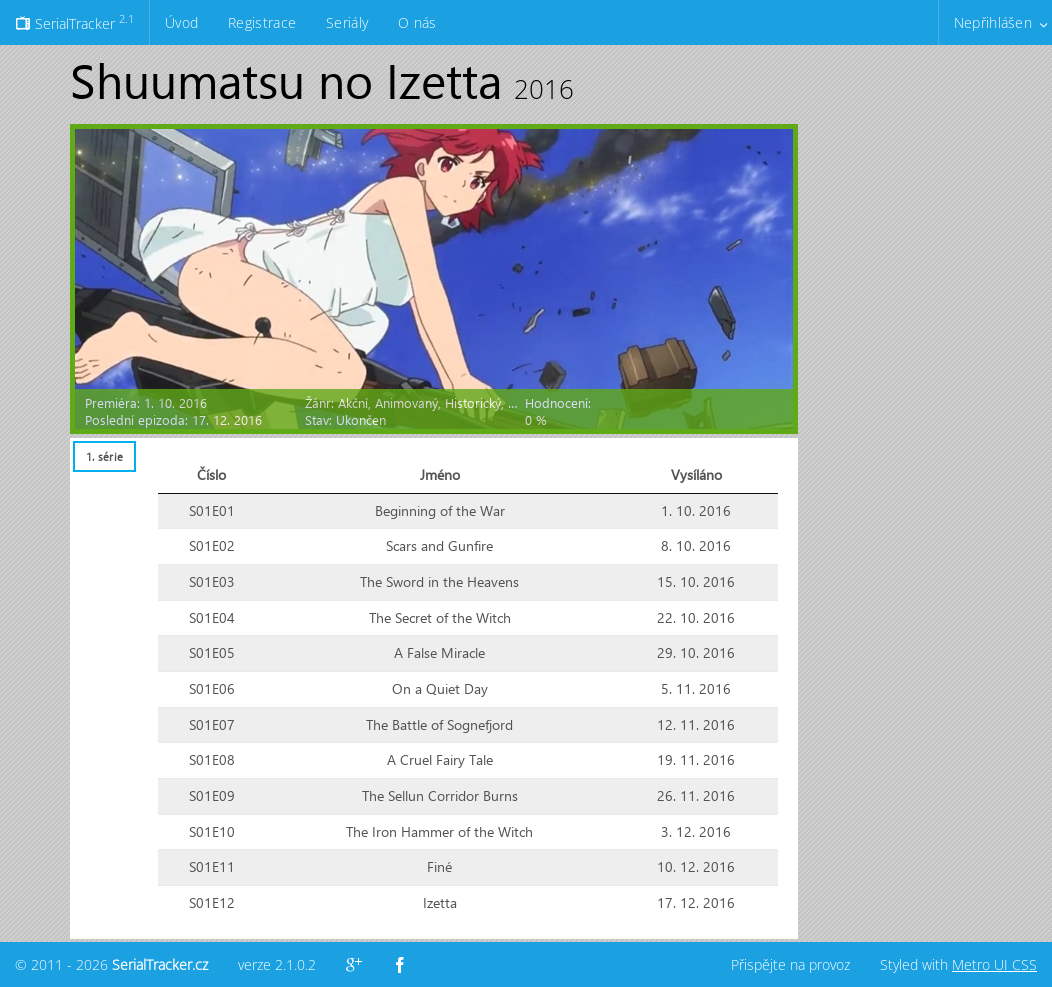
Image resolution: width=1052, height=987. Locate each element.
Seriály (347, 22)
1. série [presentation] (104, 456)
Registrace (262, 22)
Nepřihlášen (993, 22)
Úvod (181, 22)
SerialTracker (74, 22)
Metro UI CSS (994, 964)
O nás (417, 22)
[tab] (104, 456)
